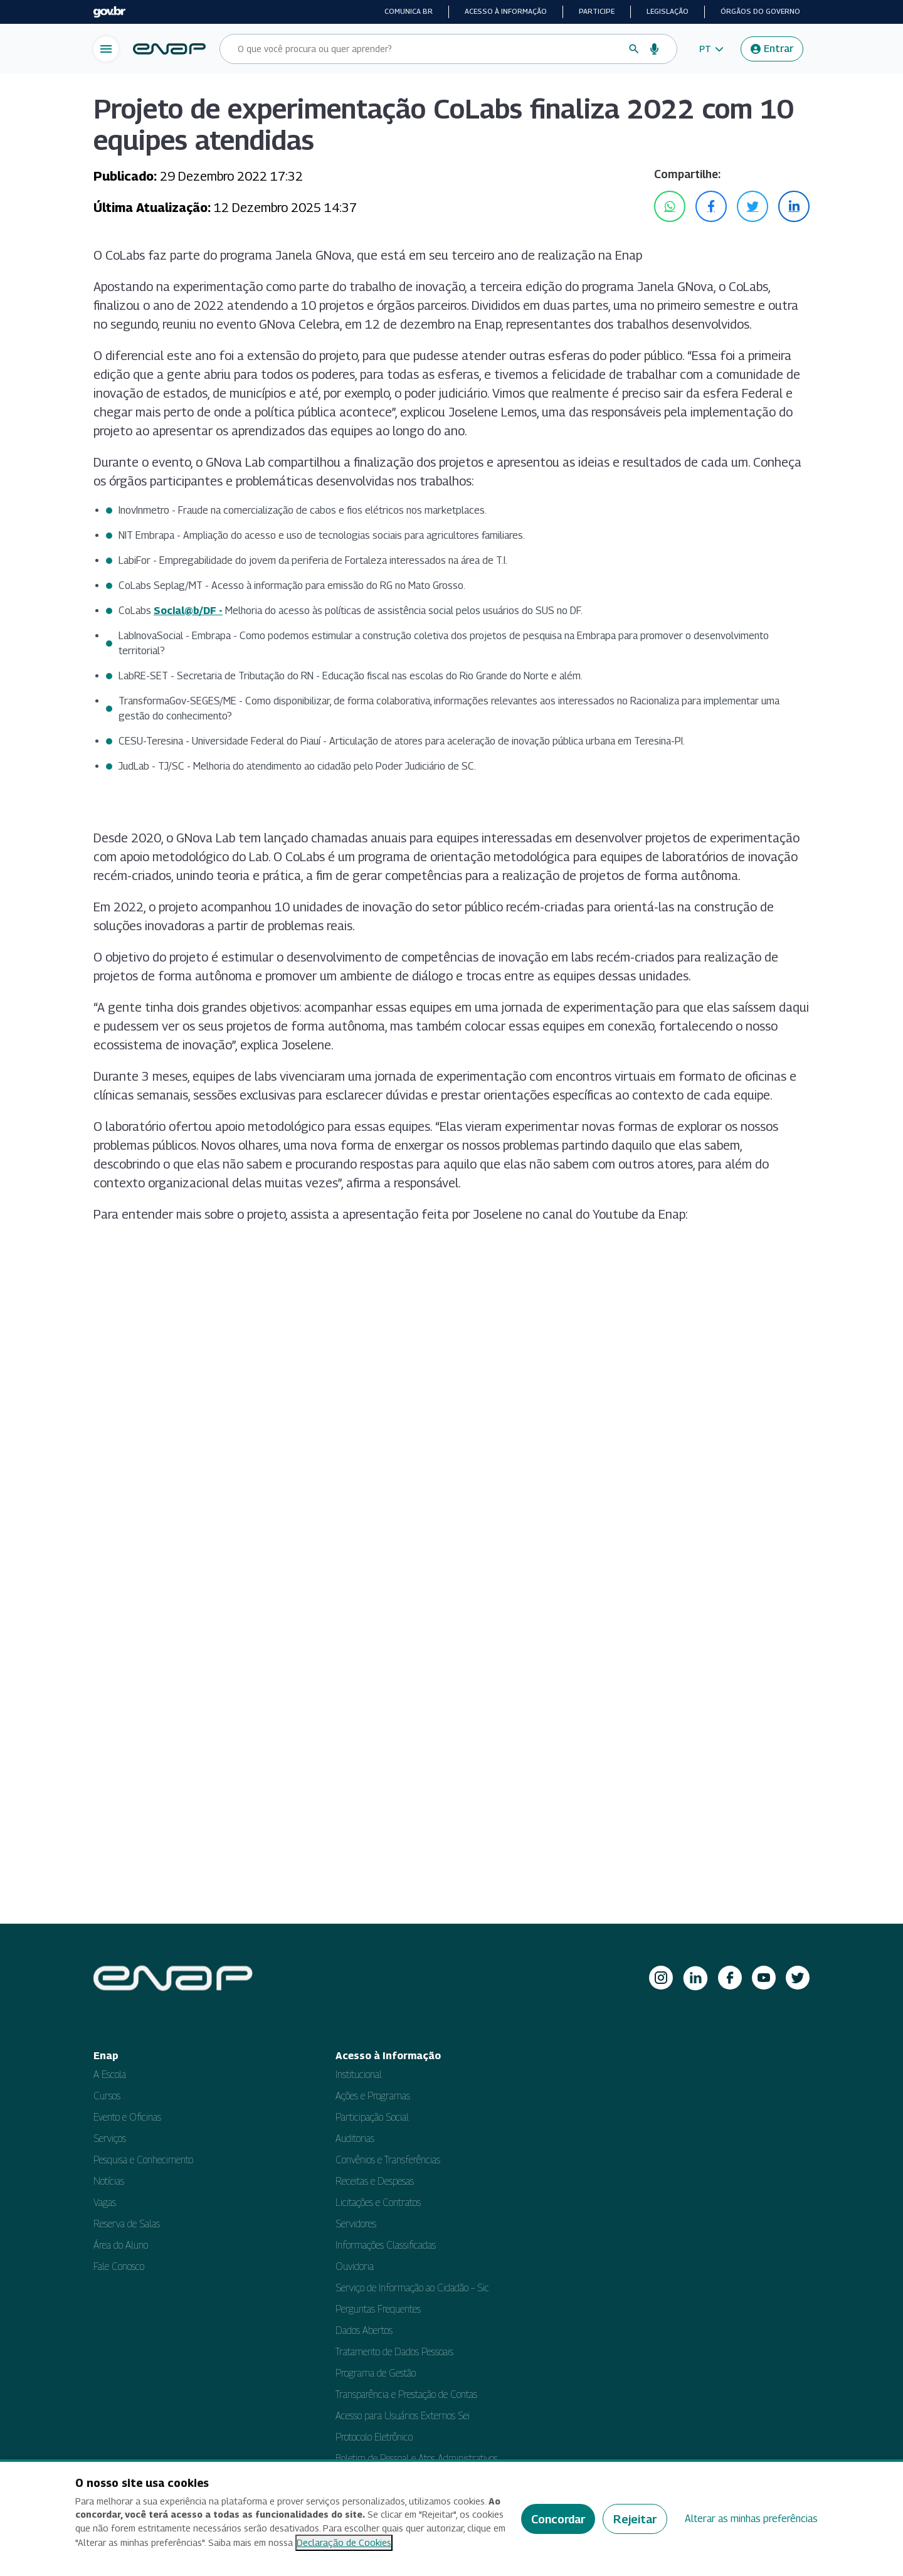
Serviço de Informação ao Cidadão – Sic (412, 2288)
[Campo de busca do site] (428, 49)
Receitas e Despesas (374, 2181)
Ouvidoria (354, 2266)
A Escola (109, 2074)
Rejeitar (635, 2519)
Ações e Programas (372, 2096)
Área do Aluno (120, 2245)
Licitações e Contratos (378, 2202)
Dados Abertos (364, 2330)
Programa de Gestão (375, 2373)
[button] (711, 49)
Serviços (109, 2138)
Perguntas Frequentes (378, 2309)
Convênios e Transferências (387, 2160)
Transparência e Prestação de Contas (406, 2394)
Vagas (104, 2202)
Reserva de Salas (126, 2224)
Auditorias (354, 2138)
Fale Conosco (118, 2266)
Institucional (358, 2074)
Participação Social (372, 2117)
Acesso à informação (506, 11)
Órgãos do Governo (760, 11)
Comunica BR (408, 11)
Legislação (668, 11)
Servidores (355, 2224)
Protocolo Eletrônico (374, 2437)
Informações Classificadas (385, 2245)
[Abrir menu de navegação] (106, 48)
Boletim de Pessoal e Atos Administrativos (416, 2458)
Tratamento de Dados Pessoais (394, 2352)
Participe (597, 11)
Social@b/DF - (188, 611)
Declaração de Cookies (344, 2542)
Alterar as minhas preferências (751, 2519)
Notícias (108, 2181)
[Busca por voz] (654, 49)
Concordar (558, 2519)
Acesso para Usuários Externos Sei (402, 2416)
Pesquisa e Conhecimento (143, 2160)
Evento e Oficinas (127, 2117)
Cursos (106, 2096)
